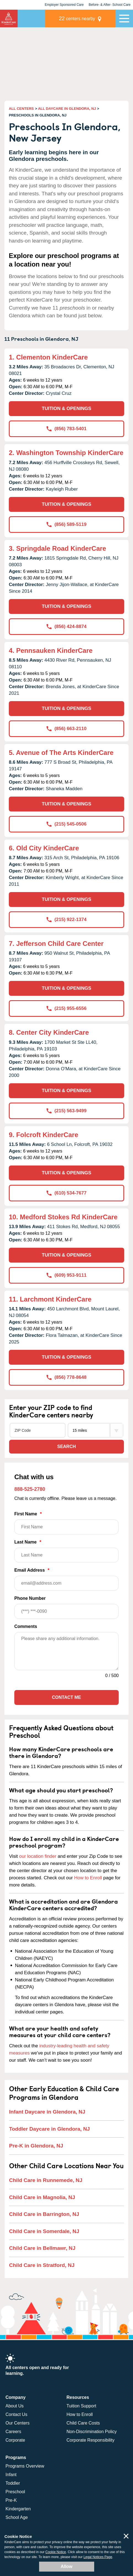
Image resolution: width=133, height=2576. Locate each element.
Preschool (15, 2491)
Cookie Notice (55, 2552)
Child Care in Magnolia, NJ (42, 2197)
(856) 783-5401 (66, 428)
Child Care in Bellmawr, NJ (42, 2248)
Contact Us (16, 2414)
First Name (66, 1522)
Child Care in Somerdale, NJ (44, 2231)
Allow (66, 2566)
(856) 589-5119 (66, 524)
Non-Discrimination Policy (92, 2431)
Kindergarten (18, 2508)
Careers (13, 2431)
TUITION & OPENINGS (66, 408)
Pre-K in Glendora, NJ (36, 2146)
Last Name (66, 1551)
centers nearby (77, 18)
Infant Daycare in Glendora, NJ (47, 2112)
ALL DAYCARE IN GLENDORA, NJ (67, 109)
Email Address (66, 1579)
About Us (15, 2406)
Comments (25, 1626)
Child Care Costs (83, 2423)
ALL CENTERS (21, 109)
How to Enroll (88, 1877)
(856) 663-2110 (66, 728)
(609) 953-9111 (66, 1275)
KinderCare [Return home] (9, 18)
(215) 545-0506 (66, 824)
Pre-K (11, 2500)
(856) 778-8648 (66, 1377)
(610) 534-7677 (66, 1193)
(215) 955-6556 (66, 1008)
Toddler (13, 2483)
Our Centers (17, 2423)
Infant (11, 2474)
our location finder (37, 1856)
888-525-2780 (29, 1489)
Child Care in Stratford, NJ (42, 2265)
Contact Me (66, 1697)
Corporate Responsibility (91, 2440)
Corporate (15, 2440)
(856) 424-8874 (66, 626)
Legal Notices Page (97, 2557)
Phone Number (66, 1607)
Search (66, 1446)
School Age (17, 2517)
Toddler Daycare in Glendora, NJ (49, 2129)
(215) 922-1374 (66, 919)
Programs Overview (25, 2466)
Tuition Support (81, 2406)
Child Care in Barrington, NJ (44, 2214)
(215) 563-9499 (66, 1110)
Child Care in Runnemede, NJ (45, 2180)
